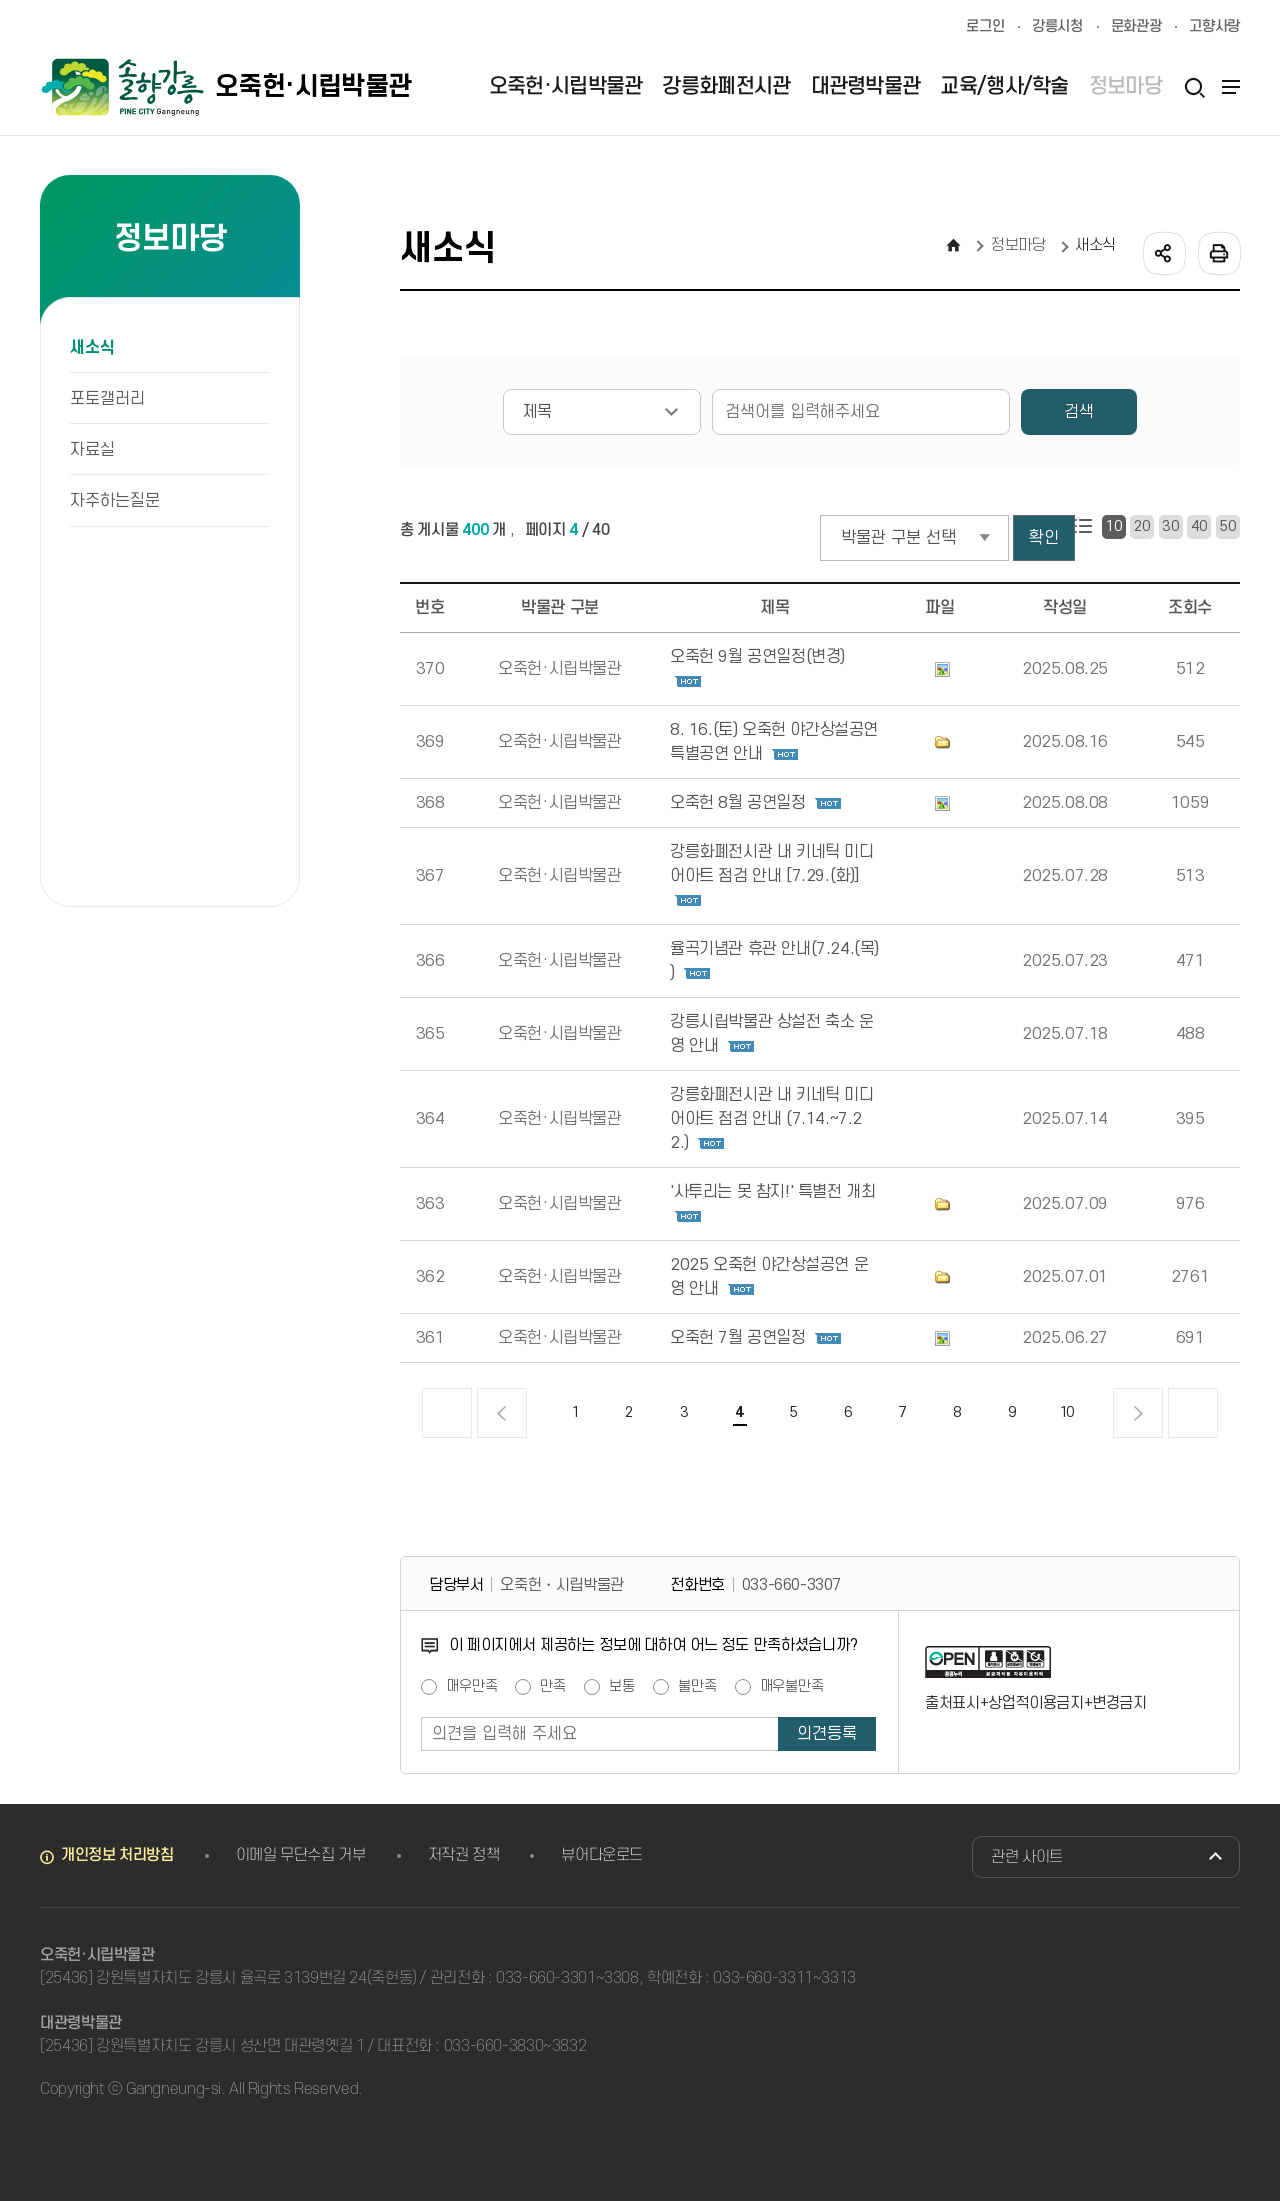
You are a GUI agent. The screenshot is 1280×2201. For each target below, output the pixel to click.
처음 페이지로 (447, 1413)
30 (1170, 526)
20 (1142, 526)
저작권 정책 (464, 1855)
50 (1227, 526)
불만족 (697, 1687)
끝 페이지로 (1193, 1413)
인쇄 (1218, 252)
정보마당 (1018, 245)
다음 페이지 (1138, 1413)
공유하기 (1163, 252)
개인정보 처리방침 (117, 1855)
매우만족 (471, 1687)
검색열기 (1194, 87)
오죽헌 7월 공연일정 (738, 1338)
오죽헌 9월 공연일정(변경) (757, 657)
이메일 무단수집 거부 (301, 1855)
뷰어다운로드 (602, 1855)
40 (1199, 526)
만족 (553, 1687)
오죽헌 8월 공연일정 (738, 803)
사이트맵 (1228, 87)
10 (1113, 526)
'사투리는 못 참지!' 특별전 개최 (772, 1192)
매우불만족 (792, 1687)
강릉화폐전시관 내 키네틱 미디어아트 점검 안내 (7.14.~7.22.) (772, 1119)
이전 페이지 (502, 1413)
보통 (622, 1687)
